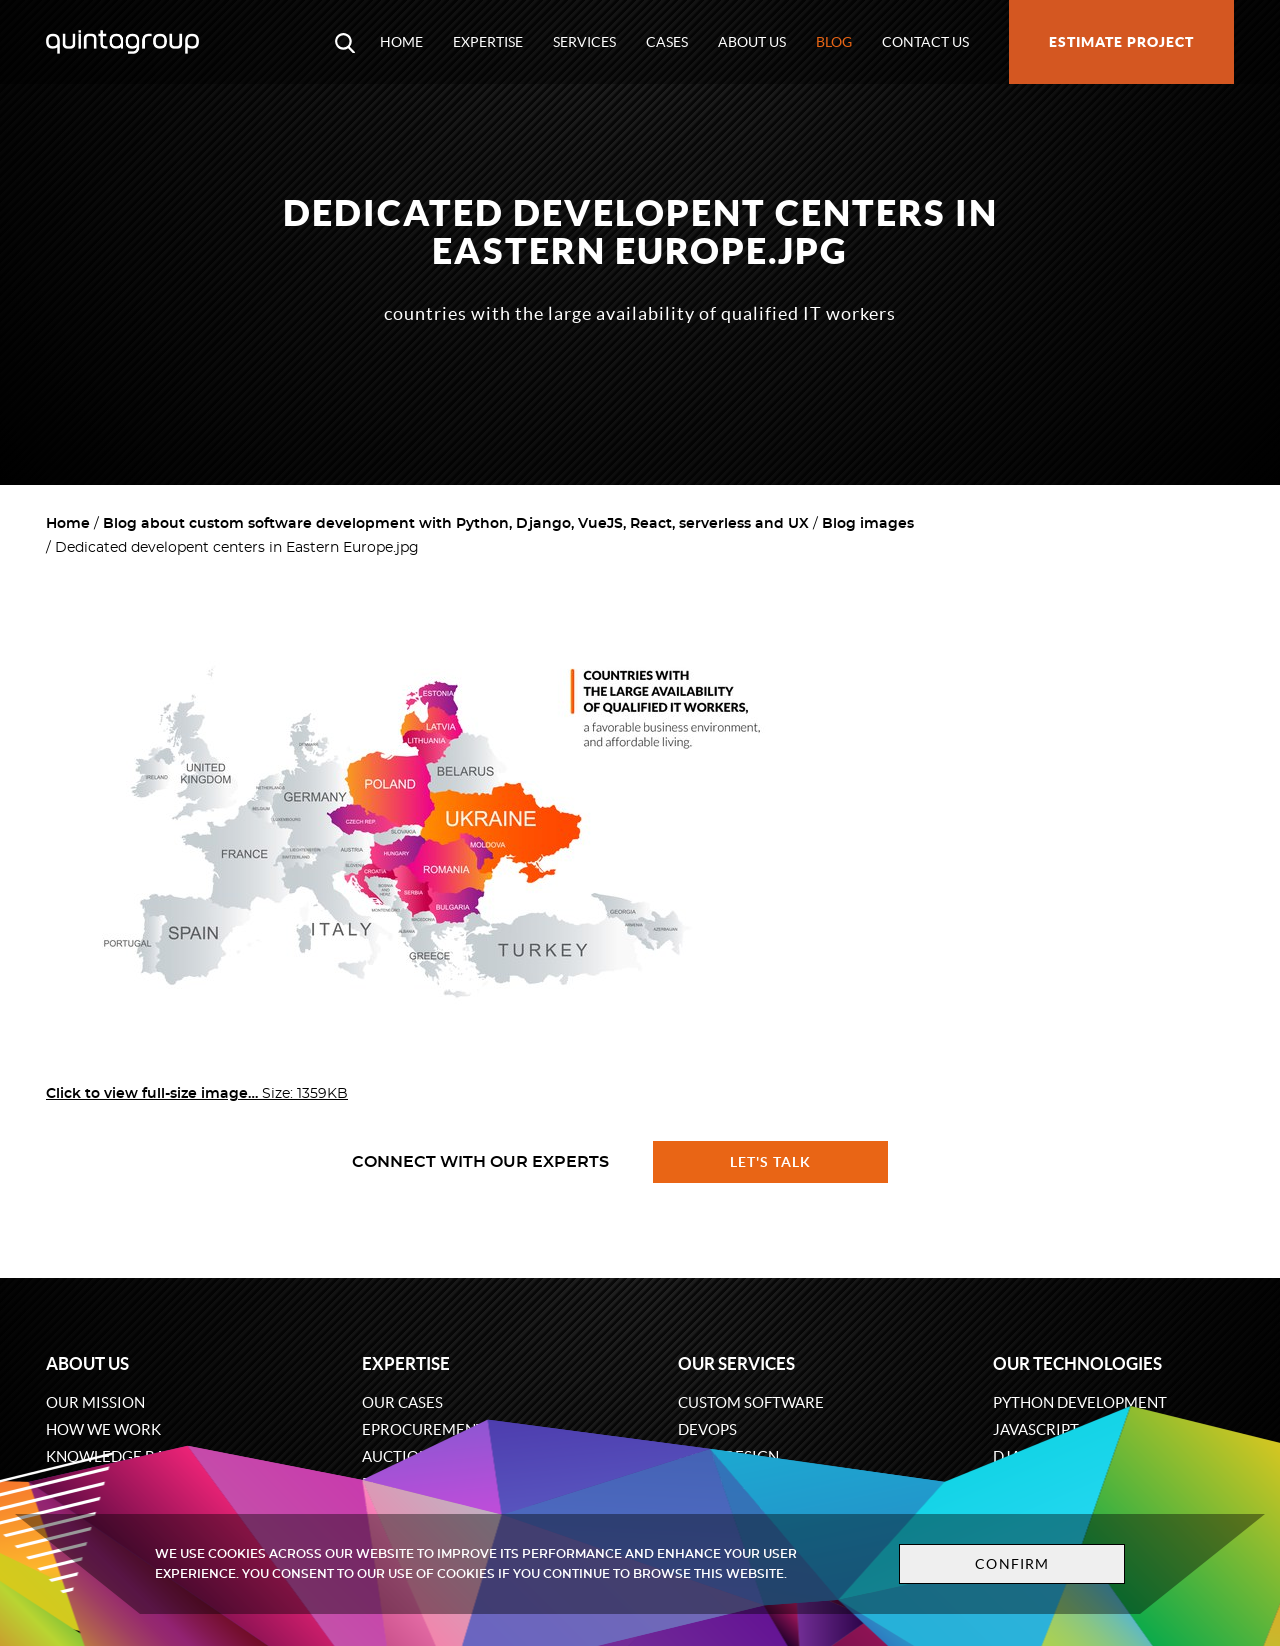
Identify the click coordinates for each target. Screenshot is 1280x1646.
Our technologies (1077, 1363)
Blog (834, 42)
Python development (1080, 1402)
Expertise (488, 42)
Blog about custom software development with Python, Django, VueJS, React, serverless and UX (456, 524)
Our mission (95, 1402)
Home (401, 42)
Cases (667, 42)
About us (752, 42)
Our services (736, 1363)
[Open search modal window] (345, 42)
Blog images (868, 524)
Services (584, 42)
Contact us (925, 42)
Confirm (1012, 1564)
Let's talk (771, 1162)
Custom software (751, 1402)
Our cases (402, 1402)
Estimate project (1121, 42)
